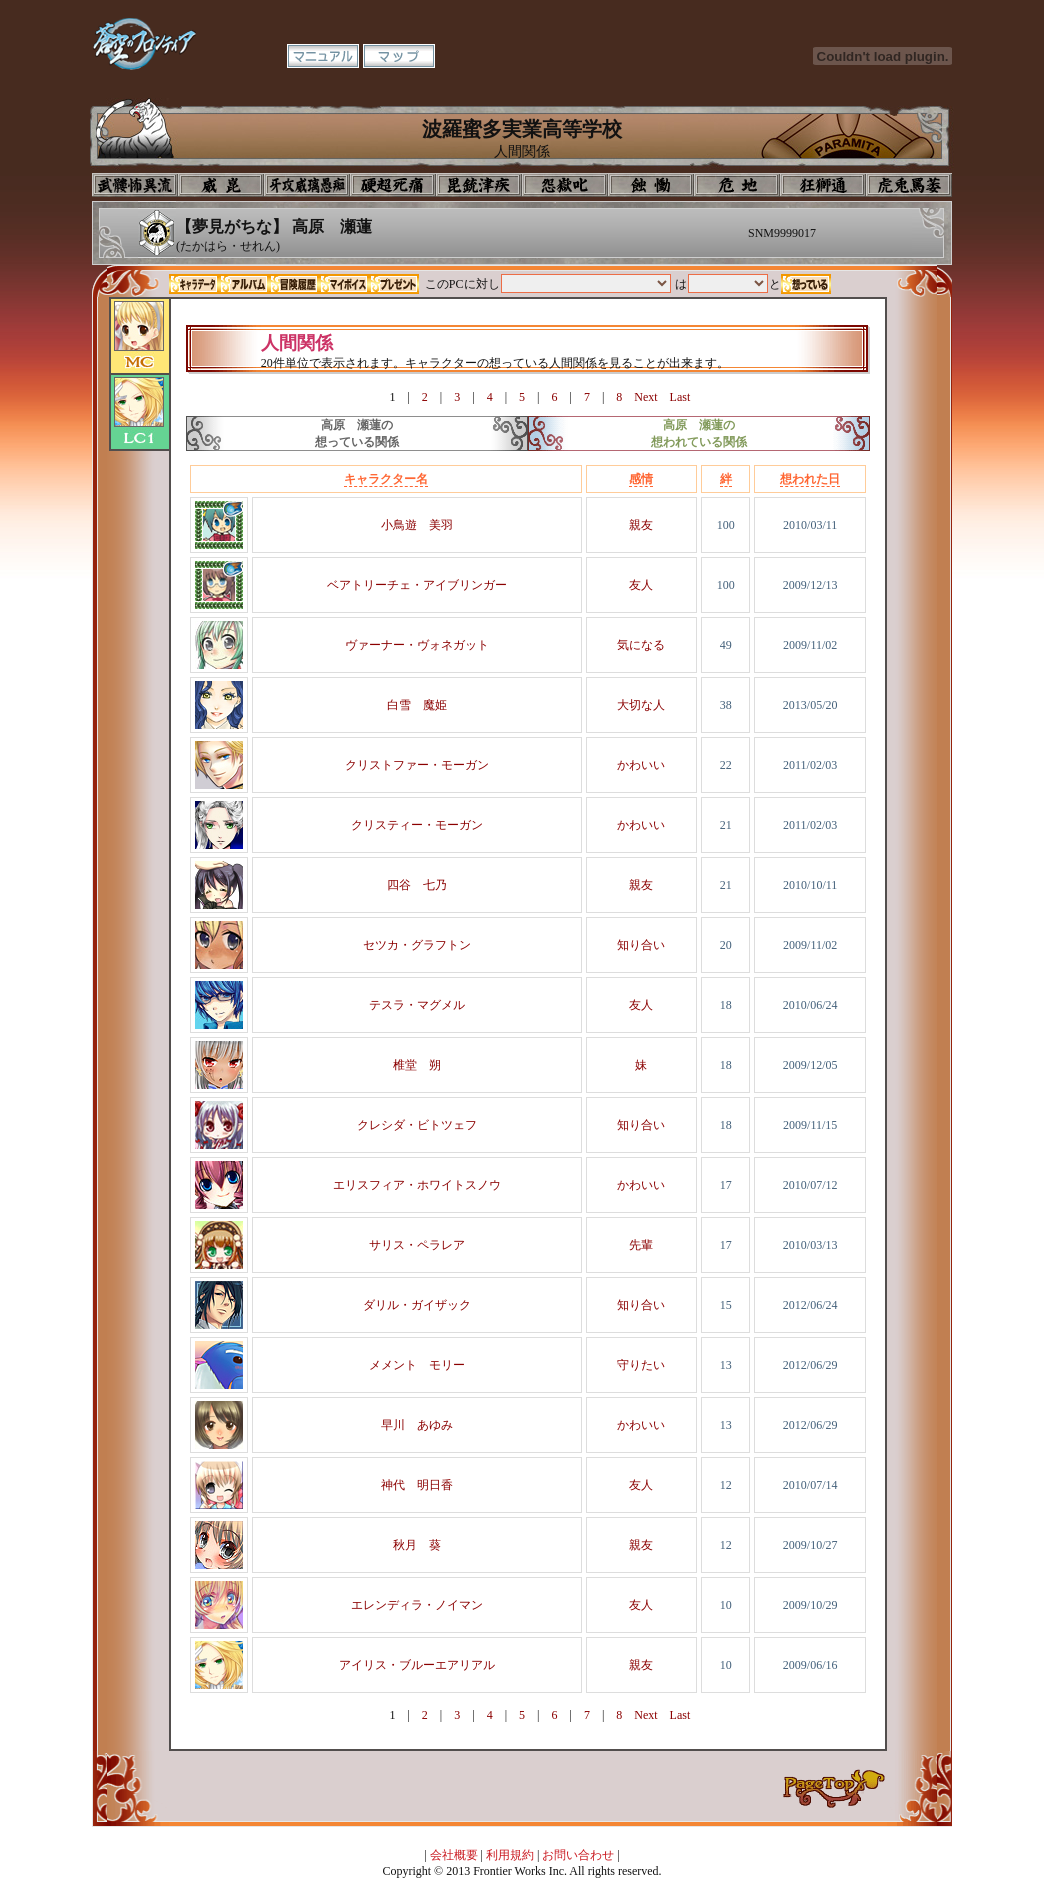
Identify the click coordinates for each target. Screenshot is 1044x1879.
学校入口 (307, 185)
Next (645, 397)
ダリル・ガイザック (417, 1305)
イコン (221, 185)
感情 (641, 479)
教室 (823, 185)
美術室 (479, 185)
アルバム (244, 284)
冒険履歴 (294, 284)
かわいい (641, 765)
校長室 (393, 185)
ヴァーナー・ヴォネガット (417, 645)
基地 (737, 185)
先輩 (641, 1245)
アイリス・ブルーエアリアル (417, 1665)
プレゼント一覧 (394, 284)
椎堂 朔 (417, 1065)
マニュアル (323, 56)
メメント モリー (417, 1365)
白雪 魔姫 (417, 705)
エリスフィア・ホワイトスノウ (417, 1185)
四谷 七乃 (417, 885)
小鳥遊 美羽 (417, 525)
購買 (909, 185)
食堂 (651, 185)
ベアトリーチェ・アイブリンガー (417, 585)
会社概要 (454, 1855)
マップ (399, 56)
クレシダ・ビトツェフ (417, 1125)
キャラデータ (194, 284)
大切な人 (641, 705)
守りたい (641, 1365)
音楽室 (565, 185)
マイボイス (344, 284)
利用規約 (510, 1855)
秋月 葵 (417, 1545)
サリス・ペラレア (417, 1245)
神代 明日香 (417, 1485)
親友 (641, 525)
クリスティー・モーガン (417, 825)
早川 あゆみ (417, 1425)
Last (680, 397)
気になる (641, 645)
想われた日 (810, 479)
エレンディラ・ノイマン (417, 1605)
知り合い (641, 945)
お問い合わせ (578, 1855)
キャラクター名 (386, 479)
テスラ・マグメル (417, 1005)
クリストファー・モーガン (417, 765)
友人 (641, 585)
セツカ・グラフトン (417, 945)
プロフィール (135, 185)
